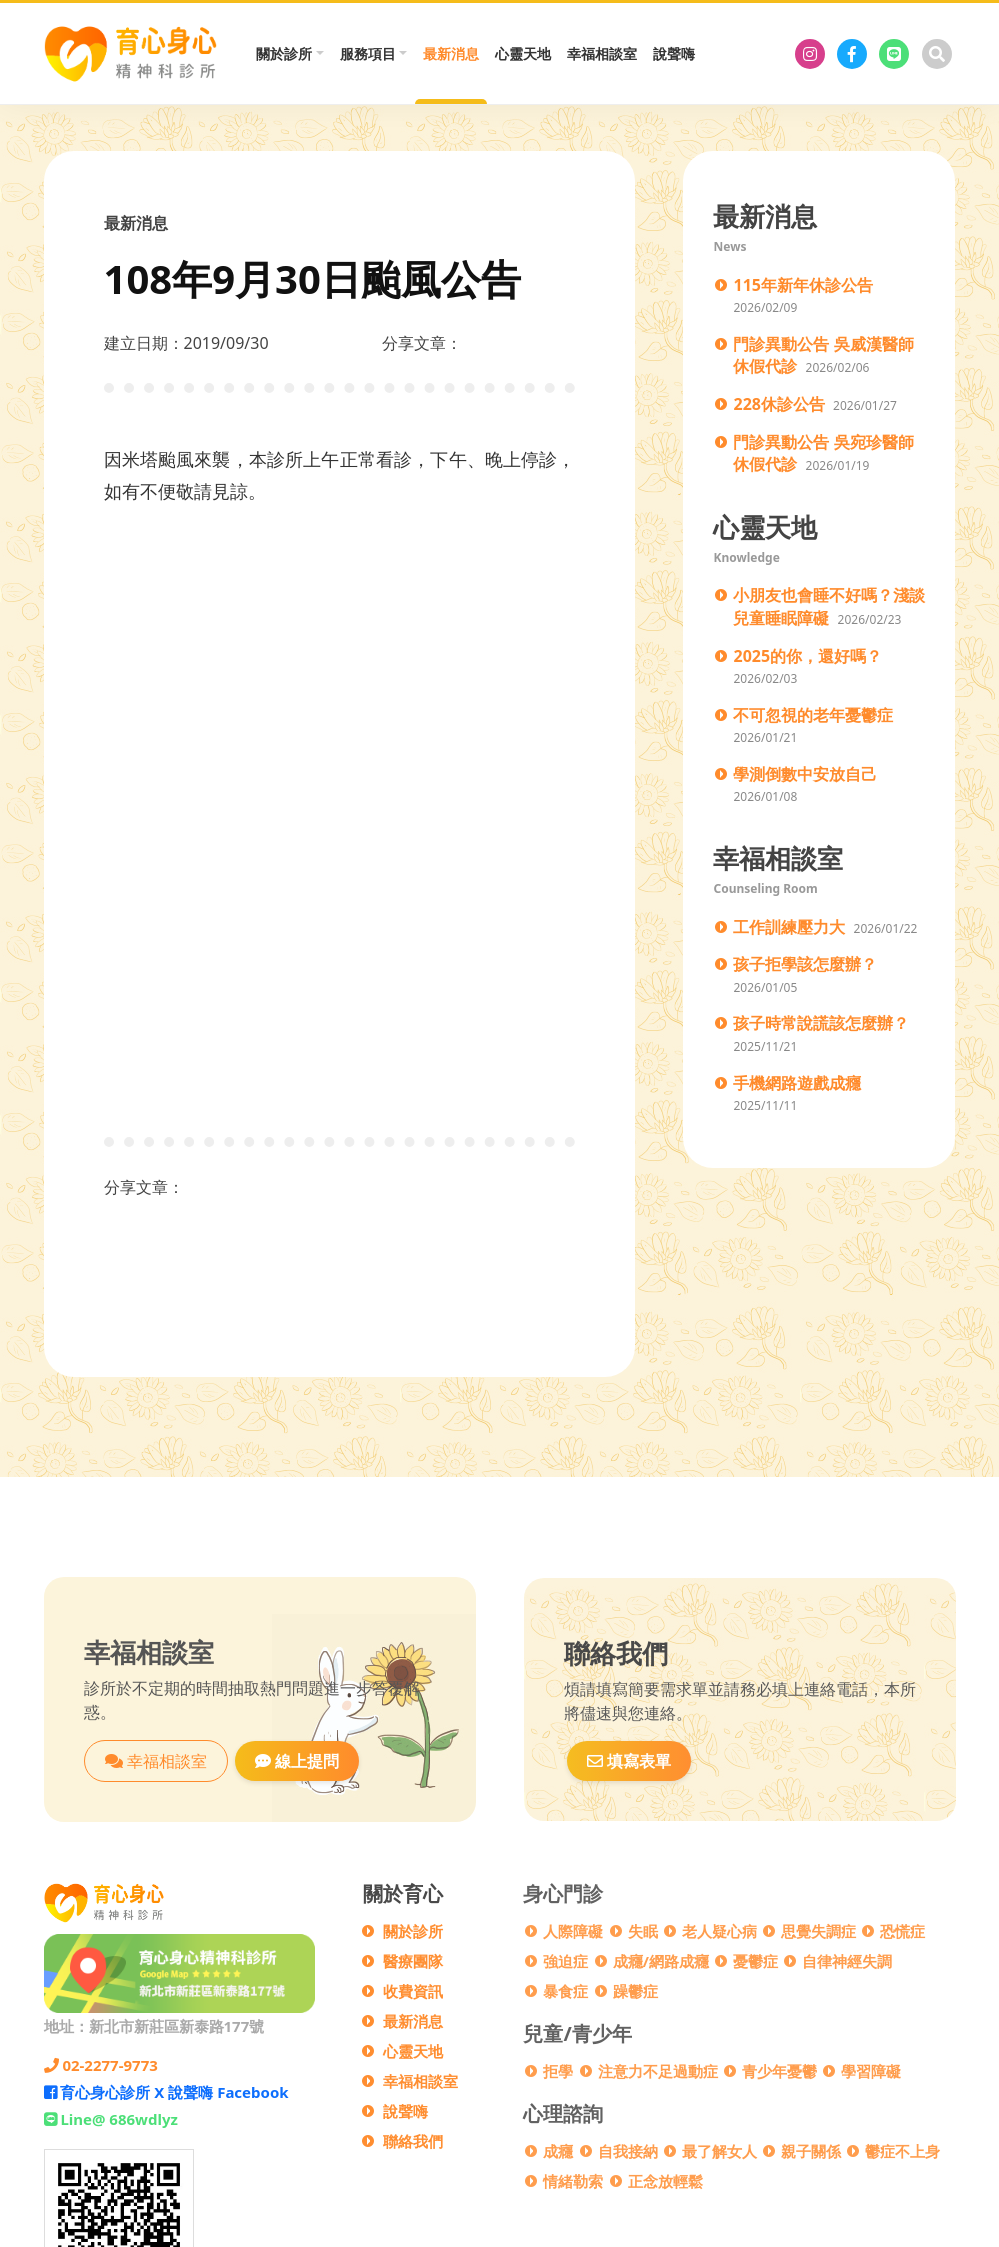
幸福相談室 (602, 53)
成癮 (558, 2151)
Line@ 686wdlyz (111, 2119)
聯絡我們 (413, 2141)
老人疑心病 (719, 1931)
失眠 (643, 1931)
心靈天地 (523, 53)
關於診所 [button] (284, 53)
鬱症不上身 (902, 2151)
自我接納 (628, 2151)
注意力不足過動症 (658, 2071)
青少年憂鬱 (779, 2071)
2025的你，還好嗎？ (807, 656)
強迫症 (565, 1961)
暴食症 (565, 1991)
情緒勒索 (573, 2181)
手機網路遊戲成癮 (797, 1083)
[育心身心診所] (810, 54)
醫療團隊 (413, 1961)
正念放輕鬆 (665, 2181)
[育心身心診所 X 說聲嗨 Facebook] (852, 54)
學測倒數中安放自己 (805, 774)
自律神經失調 (847, 1961)
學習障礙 (871, 2071)
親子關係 (811, 2151)
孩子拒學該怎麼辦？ (805, 964)
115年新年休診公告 (802, 285)
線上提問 (297, 1761)
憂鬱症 (755, 1961)
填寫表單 (629, 1761)
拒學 (558, 2071)
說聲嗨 (674, 53)
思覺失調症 (818, 1931)
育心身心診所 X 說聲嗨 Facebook (166, 2092)
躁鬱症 (635, 1991)
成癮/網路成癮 (661, 1961)
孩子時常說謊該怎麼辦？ (821, 1023)
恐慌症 (902, 1931)
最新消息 (451, 53)
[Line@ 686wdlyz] (894, 54)
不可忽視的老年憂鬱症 (813, 715)
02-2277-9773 (101, 2065)
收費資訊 (413, 1991)
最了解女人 (719, 2151)
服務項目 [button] (368, 53)
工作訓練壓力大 (789, 927)
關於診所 (413, 1931)
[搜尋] (937, 54)
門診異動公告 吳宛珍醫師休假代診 (823, 453)
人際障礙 (573, 1931)
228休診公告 (778, 404)
